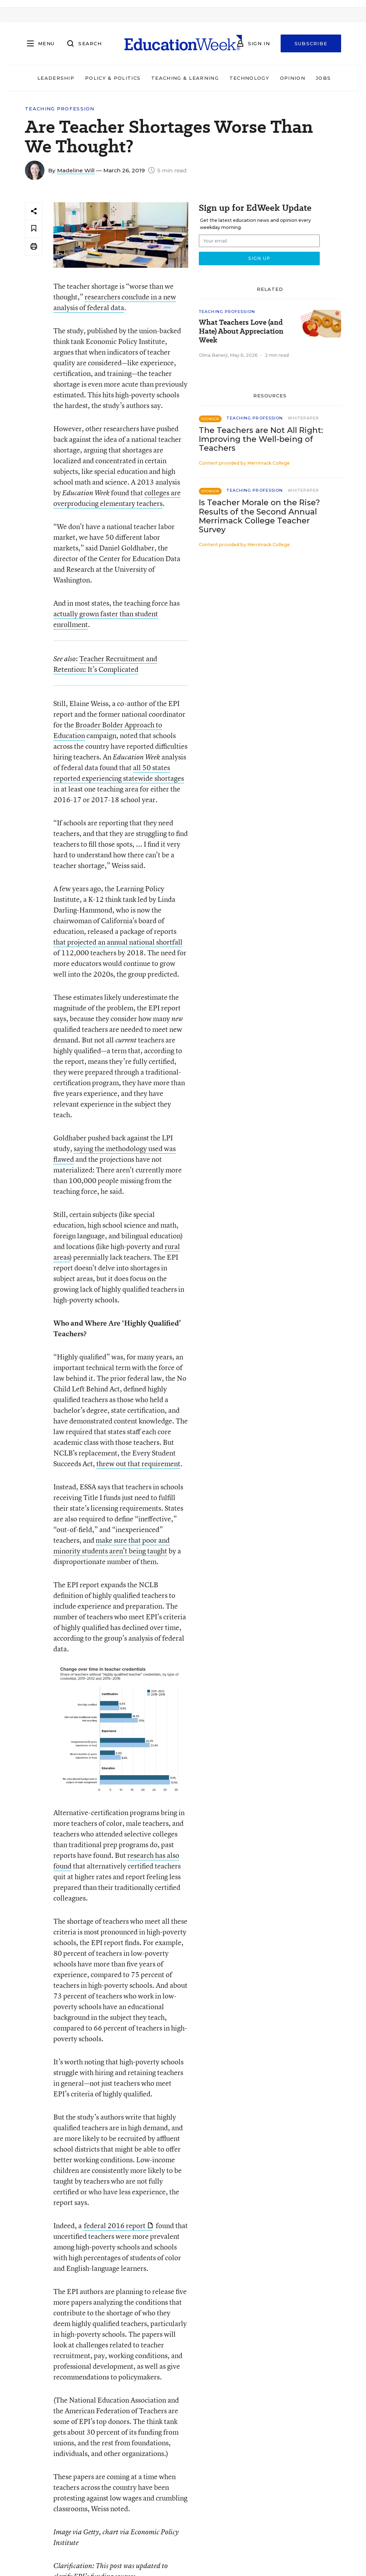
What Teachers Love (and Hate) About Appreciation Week (241, 331)
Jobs (323, 78)
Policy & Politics (112, 78)
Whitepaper (303, 418)
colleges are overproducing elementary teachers (117, 498)
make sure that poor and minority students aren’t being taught (111, 1545)
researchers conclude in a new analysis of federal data (114, 302)
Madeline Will (76, 170)
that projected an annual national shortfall (117, 942)
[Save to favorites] (33, 228)
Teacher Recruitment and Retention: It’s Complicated (105, 664)
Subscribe (311, 43)
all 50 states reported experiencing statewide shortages (118, 773)
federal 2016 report (118, 2225)
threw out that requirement (138, 1463)
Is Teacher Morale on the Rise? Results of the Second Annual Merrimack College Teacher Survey (259, 516)
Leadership (55, 78)
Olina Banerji (213, 355)
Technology (249, 78)
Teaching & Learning (185, 78)
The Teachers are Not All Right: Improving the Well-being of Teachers (261, 439)
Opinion (292, 78)
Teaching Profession (60, 108)
